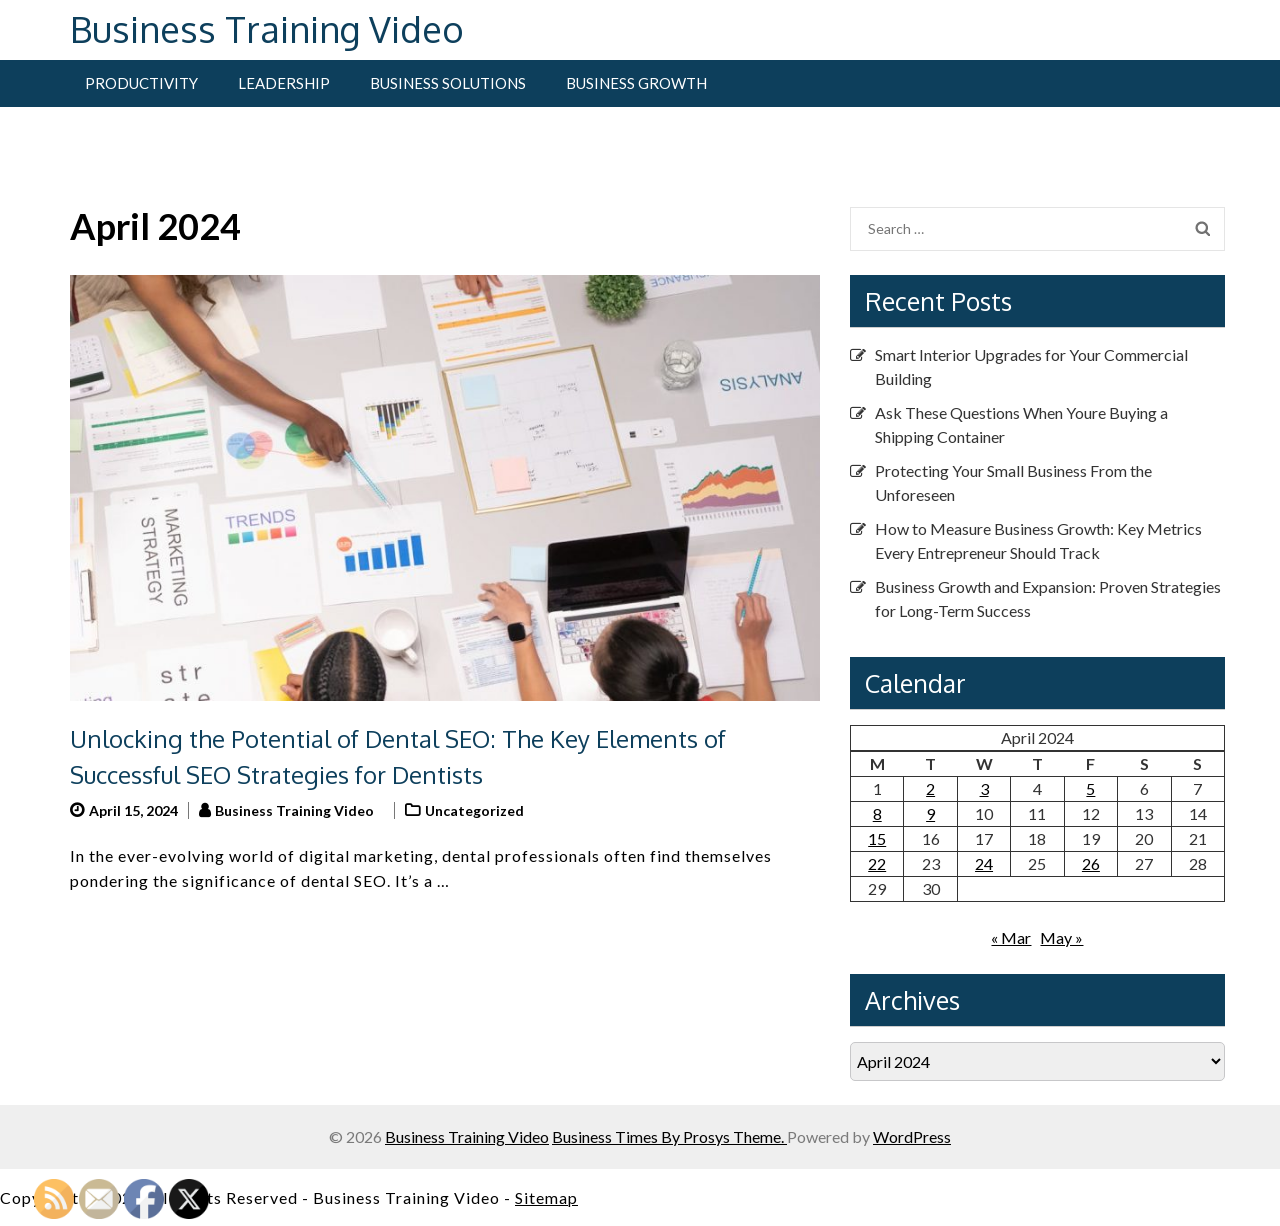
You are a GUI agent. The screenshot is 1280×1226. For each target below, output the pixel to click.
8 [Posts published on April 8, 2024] (877, 813)
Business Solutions (448, 83)
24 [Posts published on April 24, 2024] (984, 863)
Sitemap (546, 1197)
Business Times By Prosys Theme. (669, 1136)
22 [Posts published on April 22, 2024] (877, 863)
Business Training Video (267, 28)
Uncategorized (474, 810)
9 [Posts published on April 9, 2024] (930, 813)
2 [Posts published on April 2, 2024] (930, 788)
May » (1061, 937)
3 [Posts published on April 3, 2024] (984, 788)
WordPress (912, 1136)
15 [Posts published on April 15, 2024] (877, 838)
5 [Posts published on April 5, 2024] (1090, 788)
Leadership (284, 83)
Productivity (141, 83)
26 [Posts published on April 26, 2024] (1091, 863)
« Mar (1011, 937)
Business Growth (636, 83)
